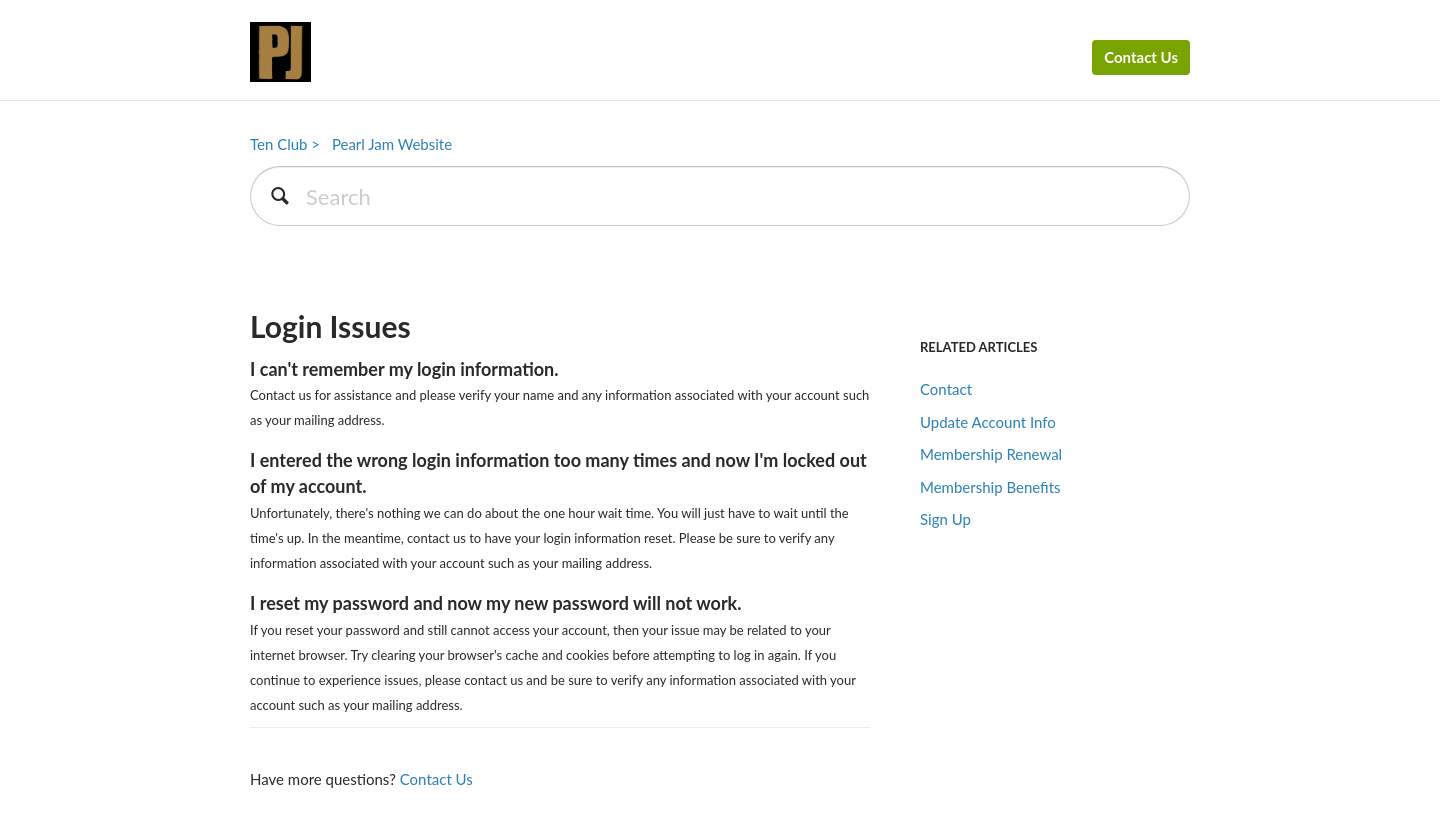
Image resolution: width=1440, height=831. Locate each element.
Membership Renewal (991, 454)
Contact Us (1141, 57)
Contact (946, 389)
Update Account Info (988, 422)
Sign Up (945, 519)
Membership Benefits (990, 487)
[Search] (720, 196)
